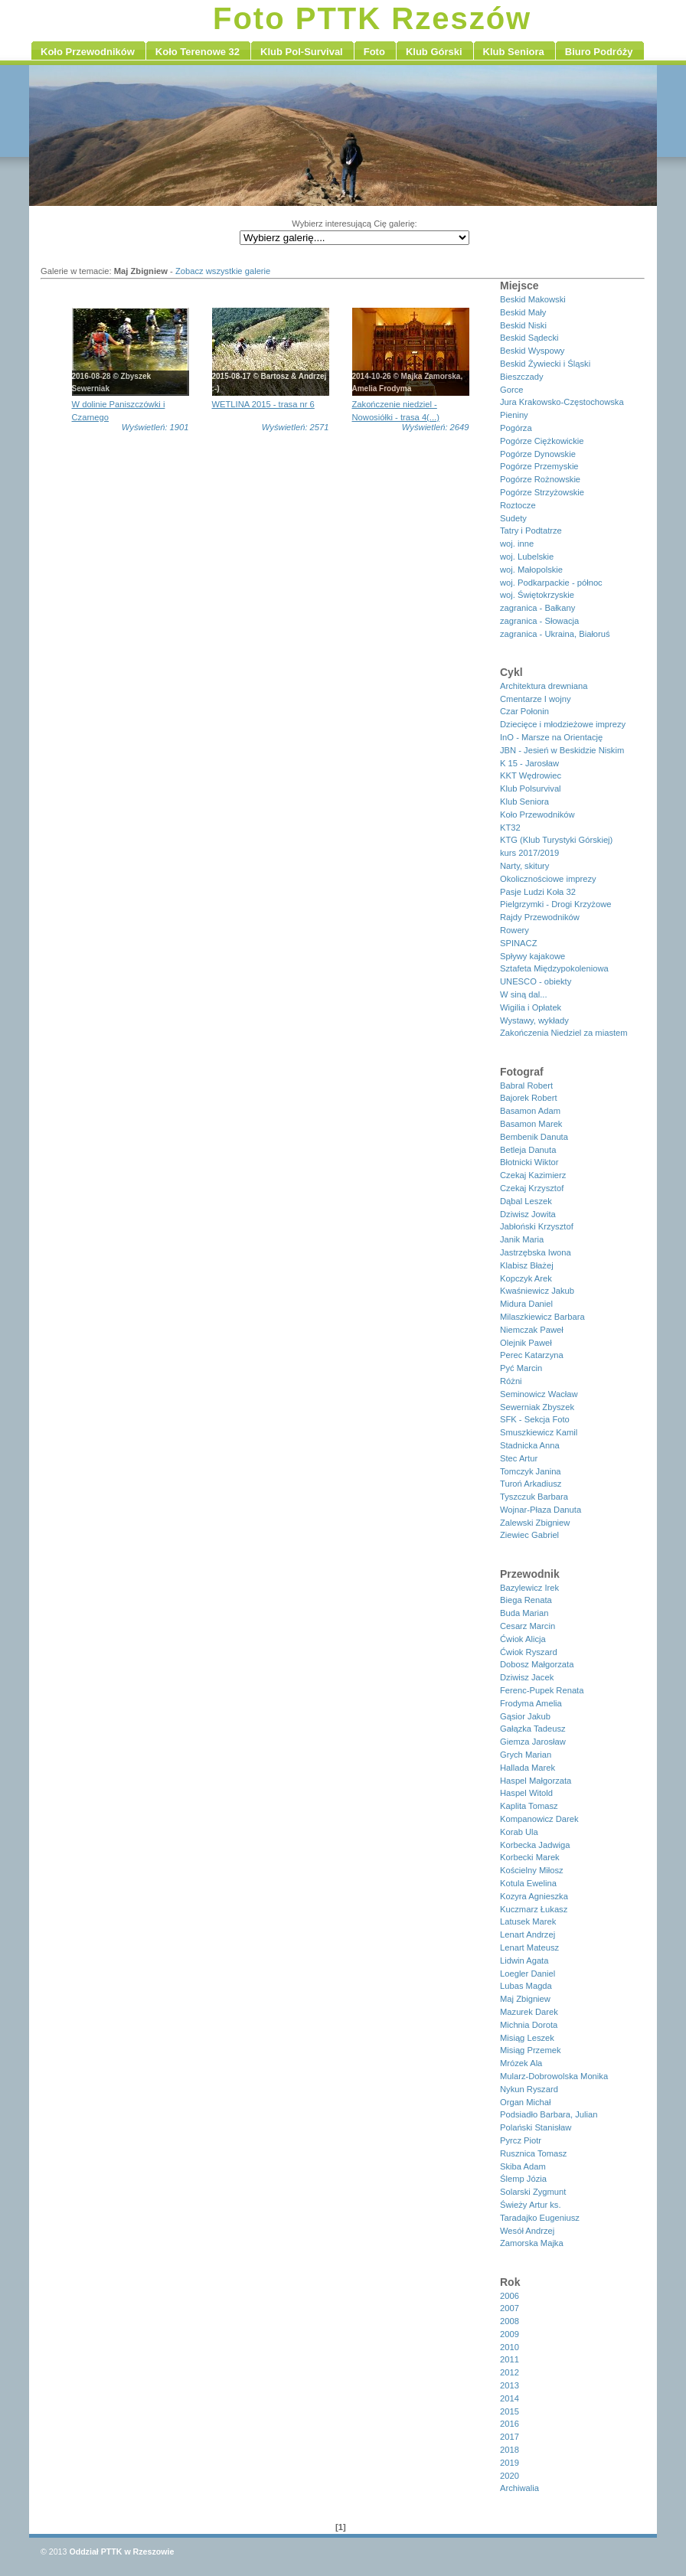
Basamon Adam (530, 1110)
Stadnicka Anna (530, 1445)
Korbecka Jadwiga (535, 1845)
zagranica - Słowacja (539, 620)
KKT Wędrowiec (530, 775)
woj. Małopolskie (531, 569)
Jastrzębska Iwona (535, 1252)
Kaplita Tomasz (529, 1805)
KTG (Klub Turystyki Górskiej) (556, 839)
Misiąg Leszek (527, 2037)
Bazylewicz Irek (529, 1587)
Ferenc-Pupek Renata (541, 1690)
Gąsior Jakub (525, 1716)
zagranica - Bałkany (537, 607)
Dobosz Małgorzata (536, 1664)
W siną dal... (523, 994)
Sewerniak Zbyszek (537, 1407)
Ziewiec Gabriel (529, 1534)
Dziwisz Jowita (528, 1214)
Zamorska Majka (532, 2243)
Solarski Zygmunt (533, 2191)
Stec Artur (518, 1458)
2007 (509, 2308)
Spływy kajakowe (532, 956)
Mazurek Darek (529, 2011)
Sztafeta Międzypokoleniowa (554, 968)
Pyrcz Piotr (520, 2140)
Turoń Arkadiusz (530, 1483)
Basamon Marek (531, 1123)
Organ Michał (525, 2102)
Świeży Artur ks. (530, 2204)
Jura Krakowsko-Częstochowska (562, 401)
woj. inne (517, 543)
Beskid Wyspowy (532, 350)
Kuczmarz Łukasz (533, 1909)
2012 (509, 2372)
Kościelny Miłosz (532, 1870)
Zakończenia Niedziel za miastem (564, 1032)
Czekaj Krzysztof (532, 1188)
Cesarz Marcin (527, 1626)
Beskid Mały (523, 312)
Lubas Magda (526, 1985)
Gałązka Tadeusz (533, 1728)
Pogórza (516, 428)
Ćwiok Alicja (523, 1639)
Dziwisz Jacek (527, 1677)
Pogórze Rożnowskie (540, 479)
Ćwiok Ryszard (528, 1652)
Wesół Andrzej (527, 2230)
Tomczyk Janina (530, 1471)
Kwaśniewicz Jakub (537, 1290)
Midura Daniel (526, 1303)
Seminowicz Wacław (539, 1394)
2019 (509, 2462)
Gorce (511, 389)
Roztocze (518, 505)
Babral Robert (526, 1085)
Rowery (514, 930)
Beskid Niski (523, 325)
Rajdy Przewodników (540, 917)
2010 (509, 2347)
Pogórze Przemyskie (539, 466)
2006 (509, 2295)
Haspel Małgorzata (535, 1780)
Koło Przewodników (537, 814)
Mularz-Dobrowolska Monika (554, 2076)
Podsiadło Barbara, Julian (549, 2114)
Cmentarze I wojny (535, 699)
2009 (509, 2334)
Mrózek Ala (521, 2063)
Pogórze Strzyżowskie (542, 492)
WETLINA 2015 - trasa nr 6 (263, 404)
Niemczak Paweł (532, 1329)
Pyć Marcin (521, 1368)
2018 (509, 2449)
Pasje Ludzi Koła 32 (538, 891)
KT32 (510, 827)
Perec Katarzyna (532, 1355)
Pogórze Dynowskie (538, 454)
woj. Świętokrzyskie (537, 594)
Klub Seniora (524, 801)
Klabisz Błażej (527, 1265)
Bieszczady (522, 376)
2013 (509, 2385)
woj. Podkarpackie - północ (551, 582)
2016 (509, 2423)
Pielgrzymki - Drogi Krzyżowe (555, 904)
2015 (509, 2411)
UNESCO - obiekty (535, 981)
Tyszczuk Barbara (534, 1496)
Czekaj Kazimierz (533, 1175)
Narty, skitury (524, 865)
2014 (509, 2398)
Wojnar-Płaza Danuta (540, 1509)
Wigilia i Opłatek (530, 1007)
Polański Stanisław (535, 2127)
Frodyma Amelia (531, 1703)
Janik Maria (522, 1239)
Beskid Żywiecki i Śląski (545, 363)
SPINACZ (518, 943)
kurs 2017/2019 (529, 852)
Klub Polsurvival (530, 788)
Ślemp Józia (523, 2178)
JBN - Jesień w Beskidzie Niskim (562, 750)
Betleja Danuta (528, 1149)
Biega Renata (526, 1600)
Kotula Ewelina (528, 1883)
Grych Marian (525, 1754)
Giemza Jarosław (533, 1741)
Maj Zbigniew (525, 1998)
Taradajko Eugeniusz (540, 2217)
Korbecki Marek (530, 1857)
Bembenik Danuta (534, 1136)
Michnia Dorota (528, 2024)
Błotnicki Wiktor (529, 1162)
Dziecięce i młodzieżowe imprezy (563, 724)
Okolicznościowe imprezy (548, 878)
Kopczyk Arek (526, 1278)
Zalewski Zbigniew (535, 1522)
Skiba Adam (523, 2166)
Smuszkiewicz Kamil (538, 1432)
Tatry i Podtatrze (531, 530)
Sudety (513, 518)
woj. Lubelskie (527, 556)
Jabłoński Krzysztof (536, 1226)
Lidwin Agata (524, 1960)
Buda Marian (524, 1613)
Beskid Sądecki (529, 337)
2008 (509, 2321)
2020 (509, 2475)
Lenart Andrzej (527, 1934)
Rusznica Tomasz (533, 2153)
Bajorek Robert (528, 1097)
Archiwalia (519, 2488)
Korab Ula (519, 1832)
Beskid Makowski (533, 299)
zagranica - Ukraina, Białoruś (555, 633)
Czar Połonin (524, 711)
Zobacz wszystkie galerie (222, 271)
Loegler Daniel (527, 1973)
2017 (509, 2436)
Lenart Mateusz (529, 1947)
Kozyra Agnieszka (534, 1896)
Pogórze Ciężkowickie (541, 441)
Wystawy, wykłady (534, 1020)
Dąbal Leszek (526, 1201)
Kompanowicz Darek (539, 1818)
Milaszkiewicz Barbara (542, 1316)
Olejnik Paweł (526, 1342)
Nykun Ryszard (529, 2089)
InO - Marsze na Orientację (551, 737)
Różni (511, 1381)
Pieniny (514, 415)
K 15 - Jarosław (529, 763)
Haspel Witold (526, 1792)
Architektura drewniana (543, 686)
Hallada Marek (527, 1767)
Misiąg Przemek (530, 2050)
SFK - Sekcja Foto (535, 1419)
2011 (509, 2359)
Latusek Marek (528, 1921)
